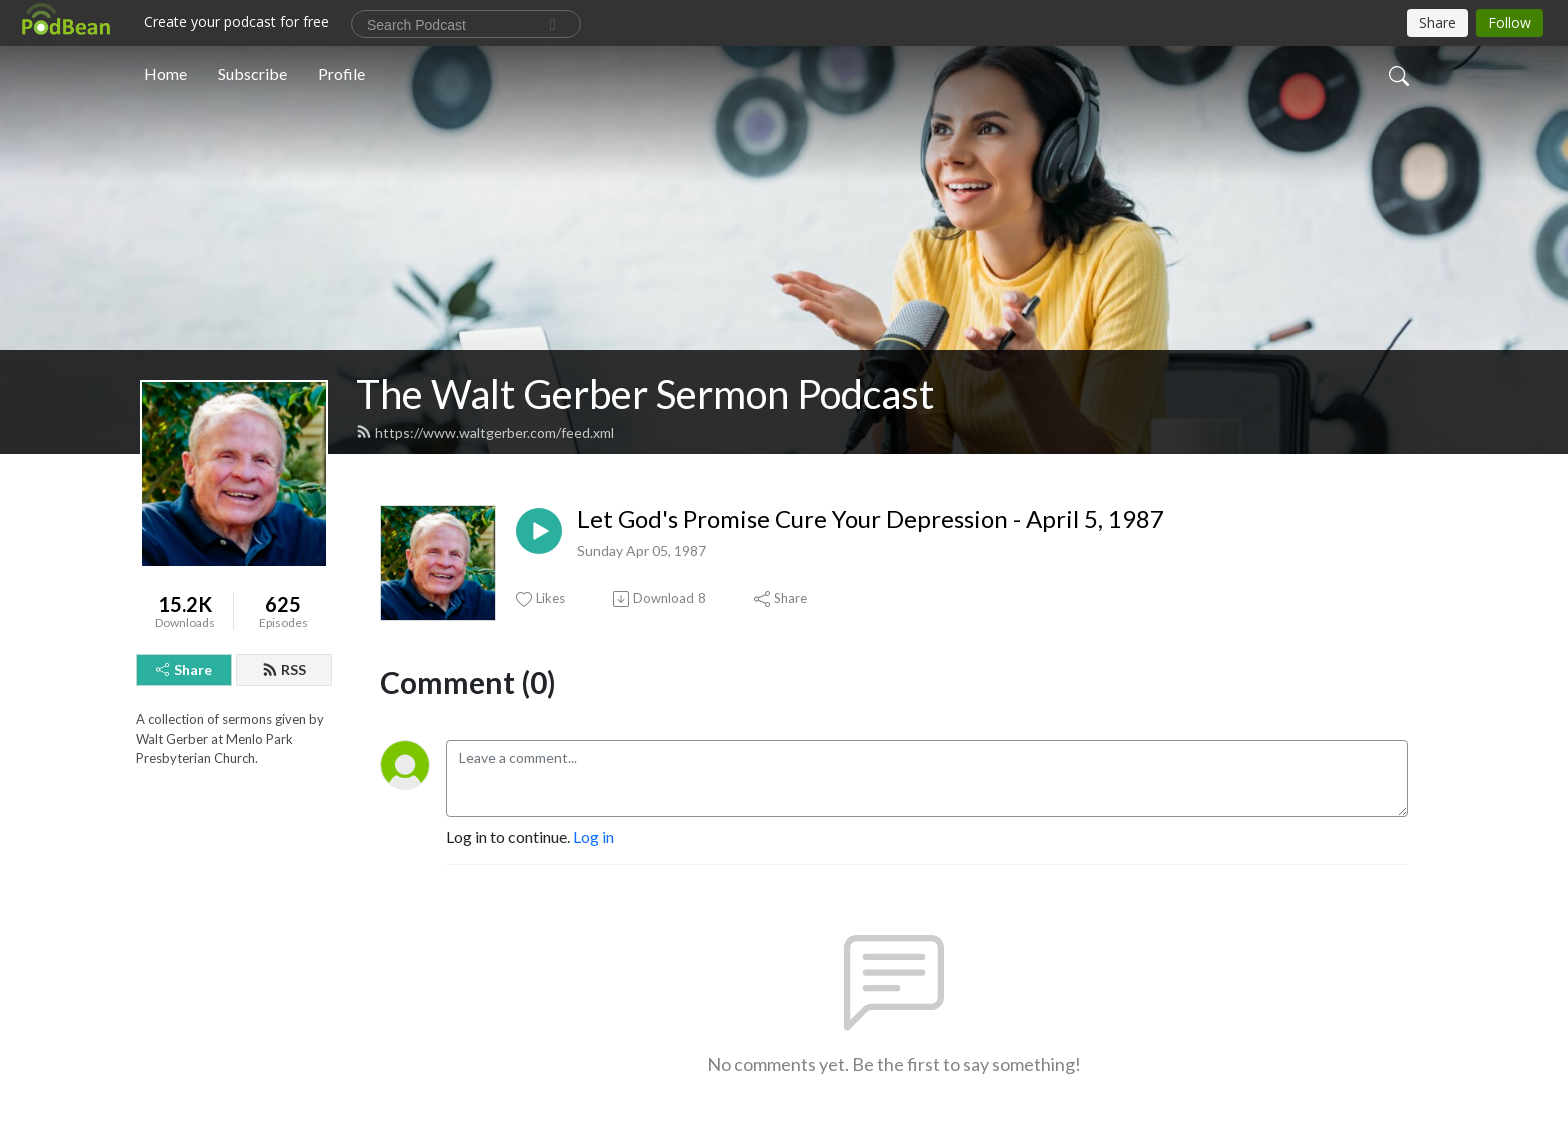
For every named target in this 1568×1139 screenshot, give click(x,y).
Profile (341, 73)
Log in (593, 836)
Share (184, 669)
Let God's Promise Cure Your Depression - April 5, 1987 (870, 519)
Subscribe (252, 73)
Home (165, 73)
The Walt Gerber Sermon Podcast (645, 394)
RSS (284, 669)
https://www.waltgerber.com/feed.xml (485, 432)
